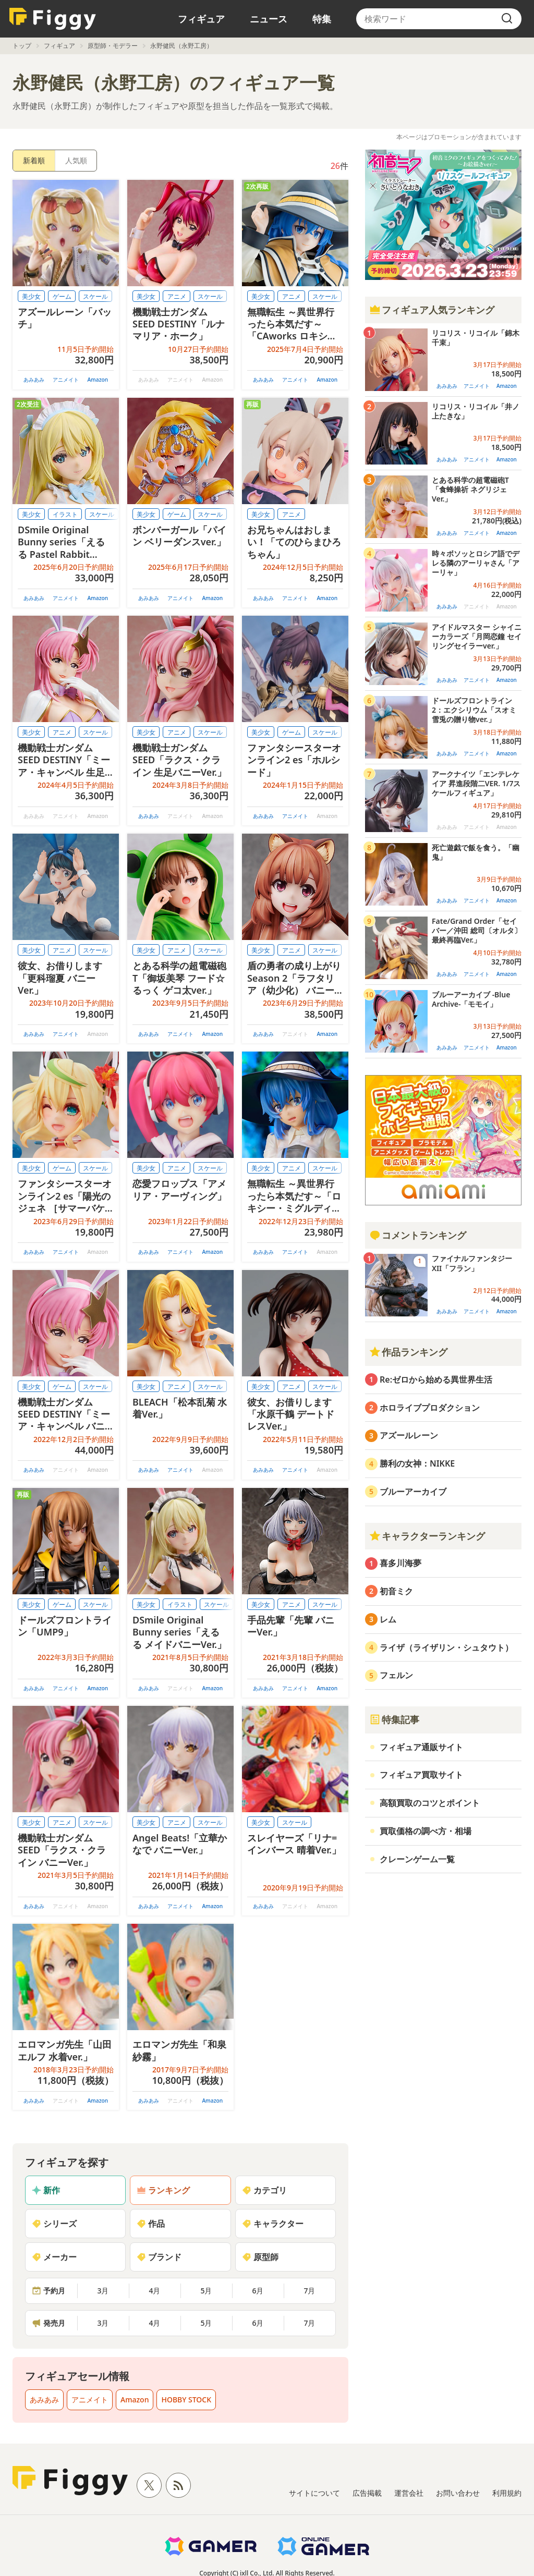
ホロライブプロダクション (430, 1407)
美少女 (31, 296)
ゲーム (62, 296)
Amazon (97, 379)
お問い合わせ (458, 2493)
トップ (22, 45)
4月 (154, 2291)
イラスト (65, 514)
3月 (102, 2291)
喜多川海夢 (400, 1563)
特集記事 (394, 1719)
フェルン (396, 1675)
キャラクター (273, 2223)
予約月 (48, 2291)
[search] (506, 18)
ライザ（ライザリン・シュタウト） (446, 1647)
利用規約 (506, 2493)
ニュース (268, 19)
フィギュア (201, 19)
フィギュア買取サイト (421, 1774)
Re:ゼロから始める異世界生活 (436, 1379)
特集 (321, 19)
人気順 (76, 160)
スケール (95, 296)
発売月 (48, 2323)
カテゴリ (264, 2190)
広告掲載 (367, 2493)
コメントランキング (417, 1235)
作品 (151, 2223)
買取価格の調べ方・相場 (425, 1831)
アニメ (176, 296)
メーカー (54, 2257)
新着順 (34, 160)
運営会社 (408, 2493)
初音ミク (396, 1591)
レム (388, 1619)
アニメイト (66, 379)
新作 (46, 2190)
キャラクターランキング (427, 1536)
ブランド (159, 2257)
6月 (257, 2291)
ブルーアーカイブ (413, 1491)
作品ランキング (408, 1352)
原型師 (260, 2257)
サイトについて (314, 2493)
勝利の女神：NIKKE (417, 1463)
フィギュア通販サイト (421, 1747)
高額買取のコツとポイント (430, 1803)
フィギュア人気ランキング (431, 309)
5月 (206, 2291)
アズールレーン (409, 1435)
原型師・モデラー (113, 45)
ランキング (163, 2190)
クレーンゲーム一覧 (417, 1859)
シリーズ (54, 2223)
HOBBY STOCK (186, 2399)
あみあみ (33, 379)
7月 (309, 2291)
